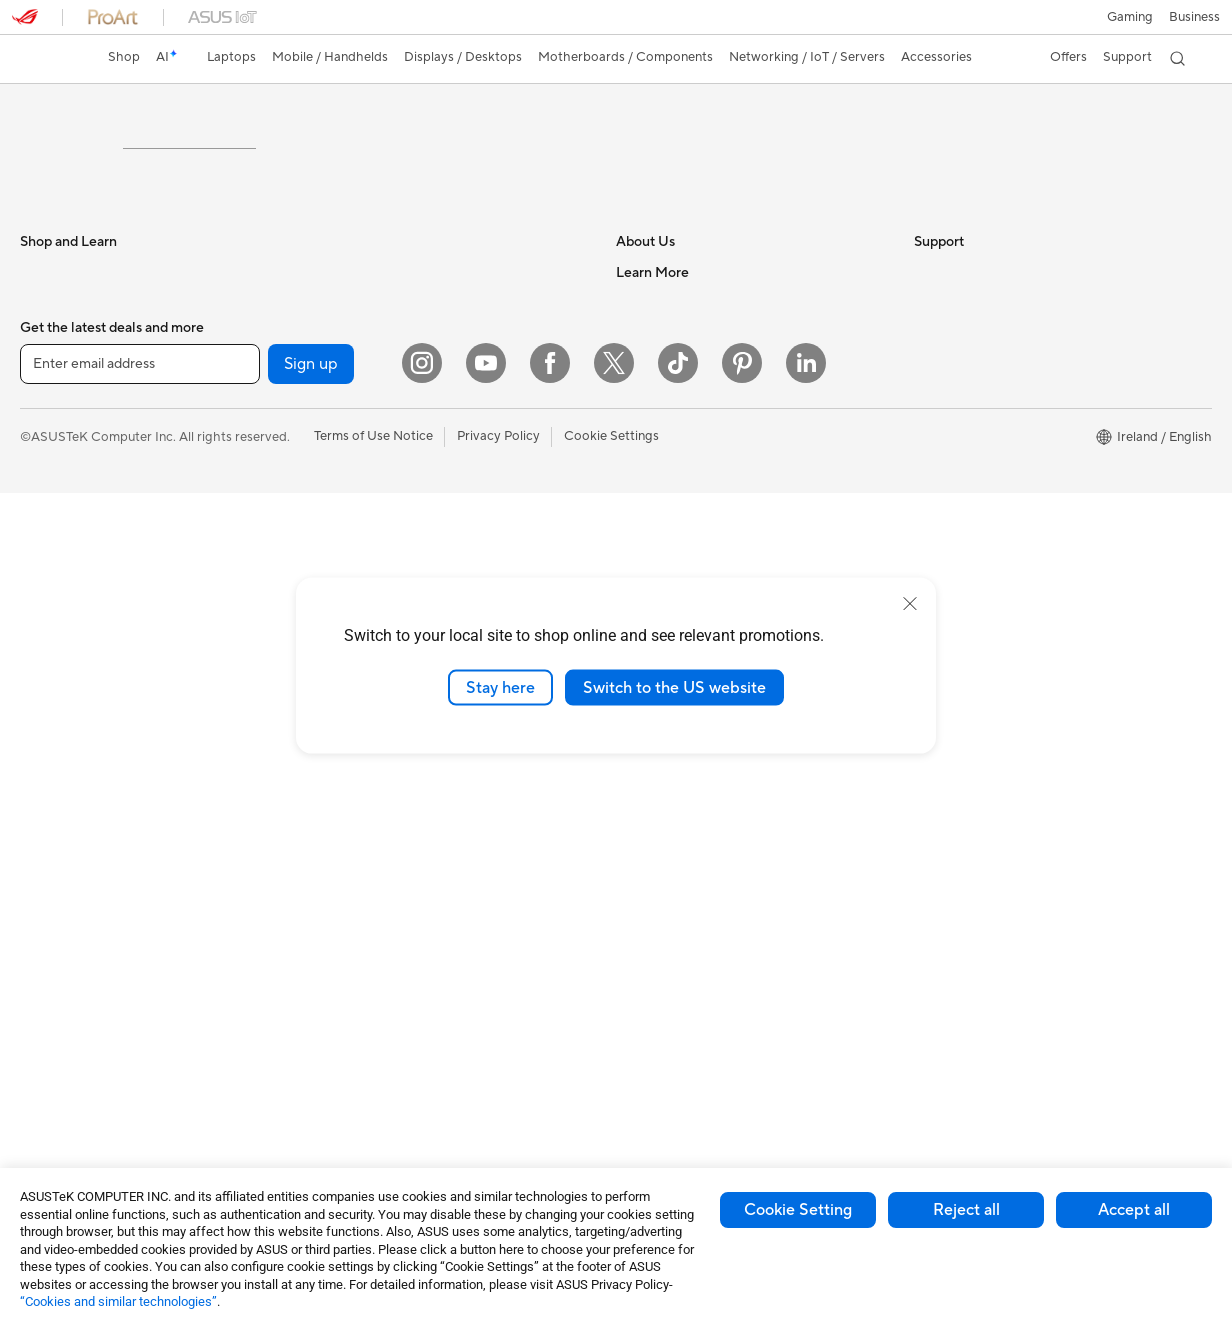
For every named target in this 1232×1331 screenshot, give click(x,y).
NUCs (38, 901)
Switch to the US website (674, 687)
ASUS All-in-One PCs (82, 811)
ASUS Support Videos (681, 915)
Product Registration (678, 795)
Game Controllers (366, 930)
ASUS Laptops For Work (92, 509)
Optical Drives (356, 538)
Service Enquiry (662, 765)
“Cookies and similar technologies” (118, 1301)
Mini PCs (46, 931)
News (632, 508)
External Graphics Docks (387, 478)
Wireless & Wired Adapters (393, 779)
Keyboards (346, 840)
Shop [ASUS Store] (124, 57)
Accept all (1134, 1210)
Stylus (332, 1050)
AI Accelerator (357, 568)
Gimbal (335, 1020)
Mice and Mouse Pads (378, 870)
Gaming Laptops (69, 569)
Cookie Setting (798, 1210)
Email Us (641, 825)
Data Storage (354, 448)
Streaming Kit (354, 990)
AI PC (931, 539)
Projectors (51, 781)
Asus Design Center (972, 569)
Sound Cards (352, 508)
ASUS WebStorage (672, 568)
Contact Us (650, 448)
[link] (46, 59)
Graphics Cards (66, 1052)
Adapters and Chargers (383, 1080)
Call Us (637, 855)
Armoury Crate (958, 599)
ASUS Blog (947, 509)
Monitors (47, 751)
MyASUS (643, 945)
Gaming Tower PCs (76, 871)
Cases (332, 418)
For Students (58, 479)
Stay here (500, 687)
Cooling (43, 1082)
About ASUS (653, 418)
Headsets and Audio (373, 900)
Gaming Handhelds (76, 660)
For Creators (58, 539)
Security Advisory (668, 885)
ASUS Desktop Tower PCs (97, 841)
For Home (49, 449)
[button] (1130, 17)
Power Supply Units (78, 1112)
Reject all (966, 1210)
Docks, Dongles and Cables (395, 1110)
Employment (653, 478)
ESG (927, 418)
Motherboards (63, 1022)
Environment (951, 448)
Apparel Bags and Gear (382, 960)
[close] (910, 603)
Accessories (55, 599)
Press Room (651, 538)
